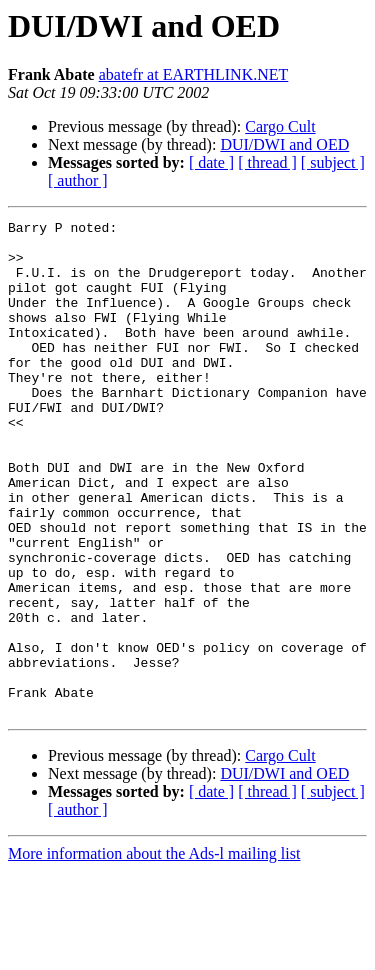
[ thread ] (267, 162)
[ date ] (211, 162)
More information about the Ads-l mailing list (154, 952)
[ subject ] (333, 162)
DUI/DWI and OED (284, 144)
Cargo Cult (280, 126)
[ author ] (78, 180)
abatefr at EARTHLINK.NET (194, 74)
